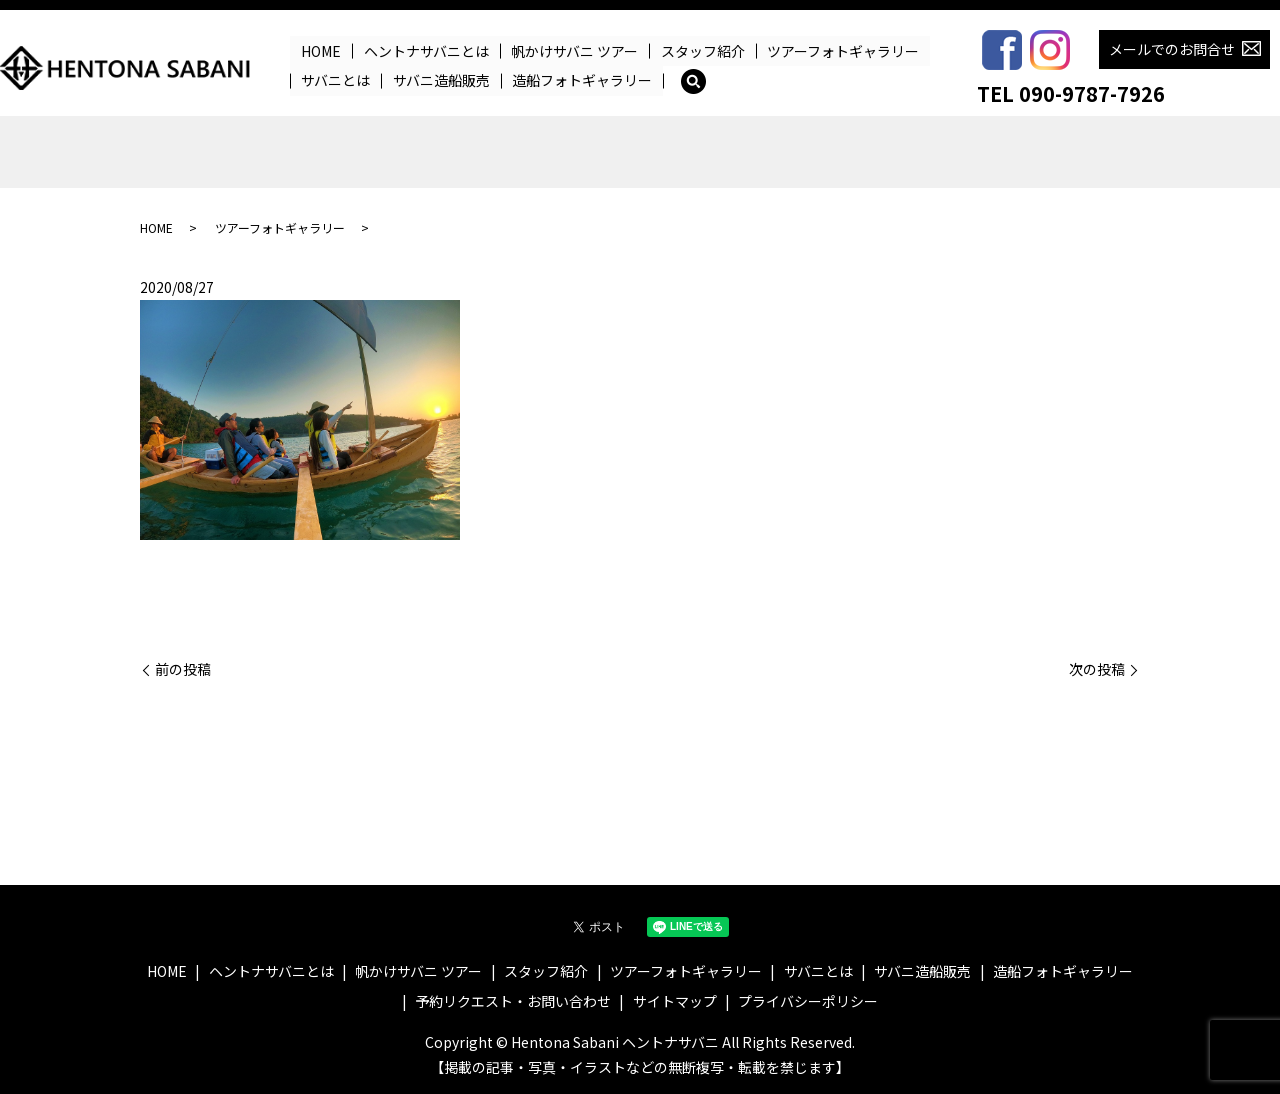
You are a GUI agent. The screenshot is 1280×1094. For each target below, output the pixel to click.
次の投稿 (1097, 669)
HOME (321, 51)
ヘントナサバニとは (426, 51)
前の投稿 (183, 669)
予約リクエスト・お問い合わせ (513, 1001)
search (693, 81)
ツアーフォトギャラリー (843, 51)
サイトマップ (675, 1001)
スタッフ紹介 (702, 51)
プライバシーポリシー (808, 1001)
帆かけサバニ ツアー (574, 51)
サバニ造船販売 (441, 81)
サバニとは (335, 81)
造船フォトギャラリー (582, 81)
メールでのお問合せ (1172, 49)
